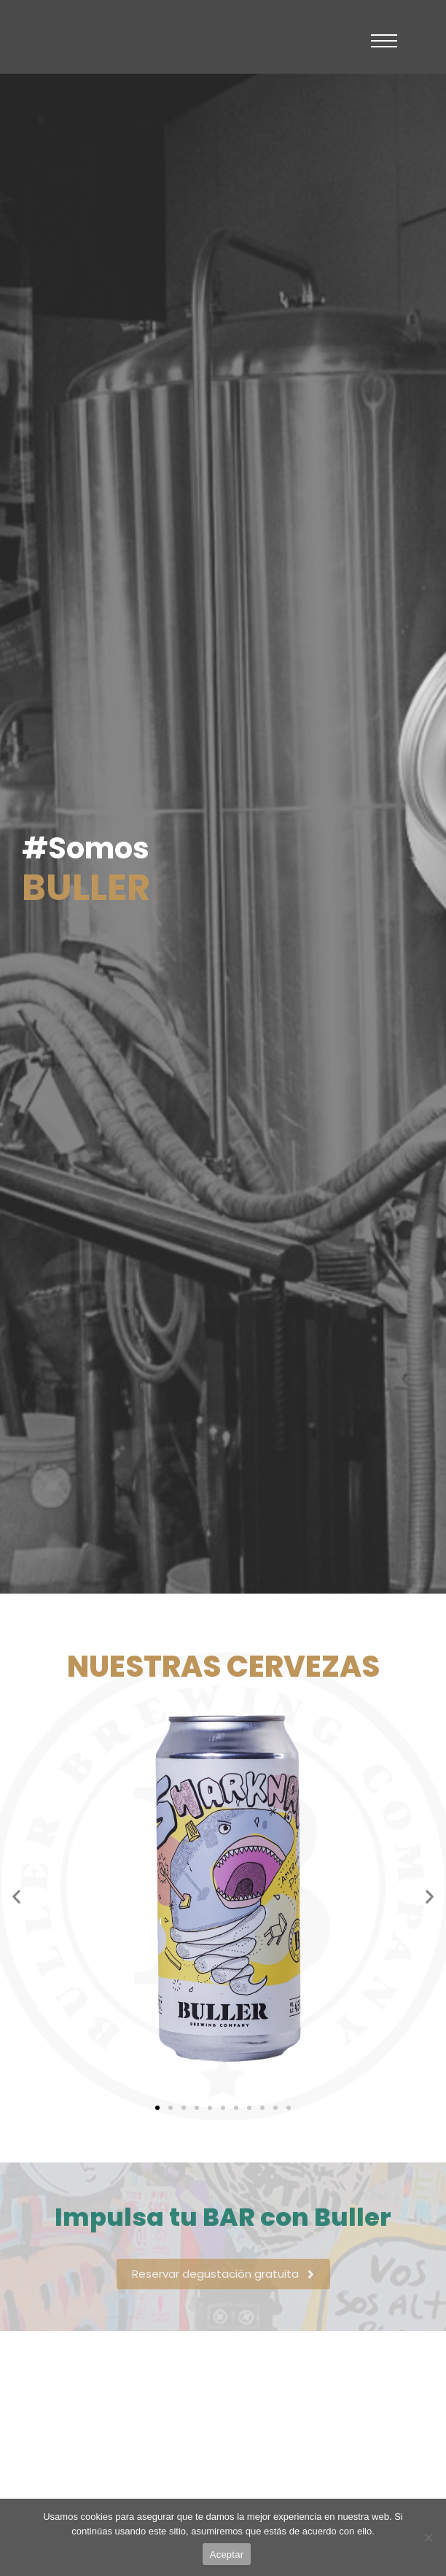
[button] (16, 1896)
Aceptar (227, 2554)
